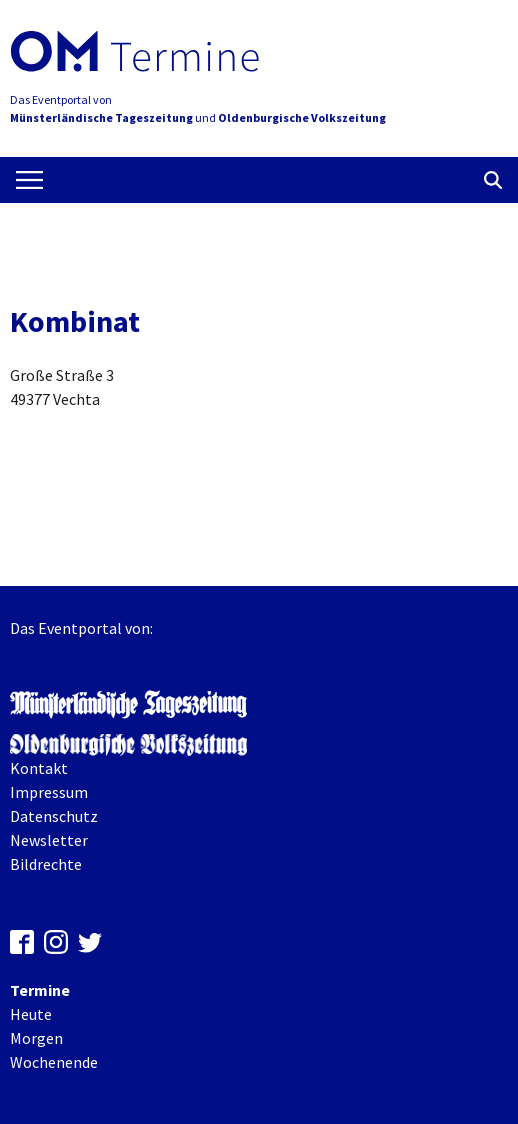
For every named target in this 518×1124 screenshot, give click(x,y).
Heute (31, 1014)
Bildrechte (46, 864)
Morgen (36, 1038)
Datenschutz (54, 816)
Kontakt (39, 768)
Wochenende (54, 1062)
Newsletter (49, 840)
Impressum (49, 792)
